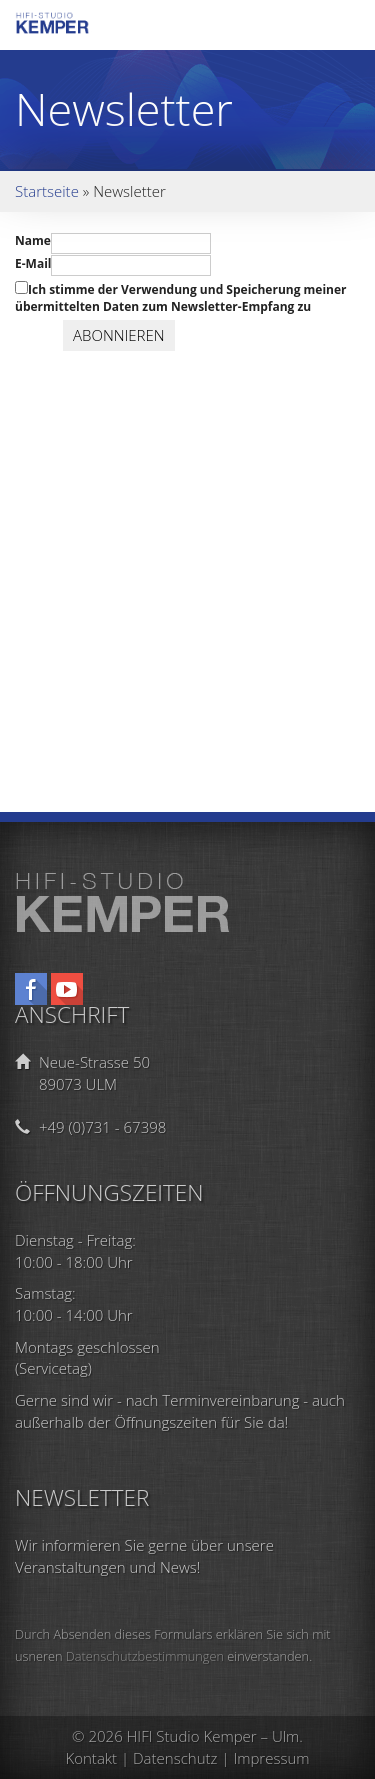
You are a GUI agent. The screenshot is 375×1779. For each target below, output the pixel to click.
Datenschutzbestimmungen (145, 1656)
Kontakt (92, 1758)
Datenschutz (175, 1758)
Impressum (271, 1758)
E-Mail (33, 263)
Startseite (47, 191)
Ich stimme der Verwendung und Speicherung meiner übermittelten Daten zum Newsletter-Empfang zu (181, 298)
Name (33, 240)
